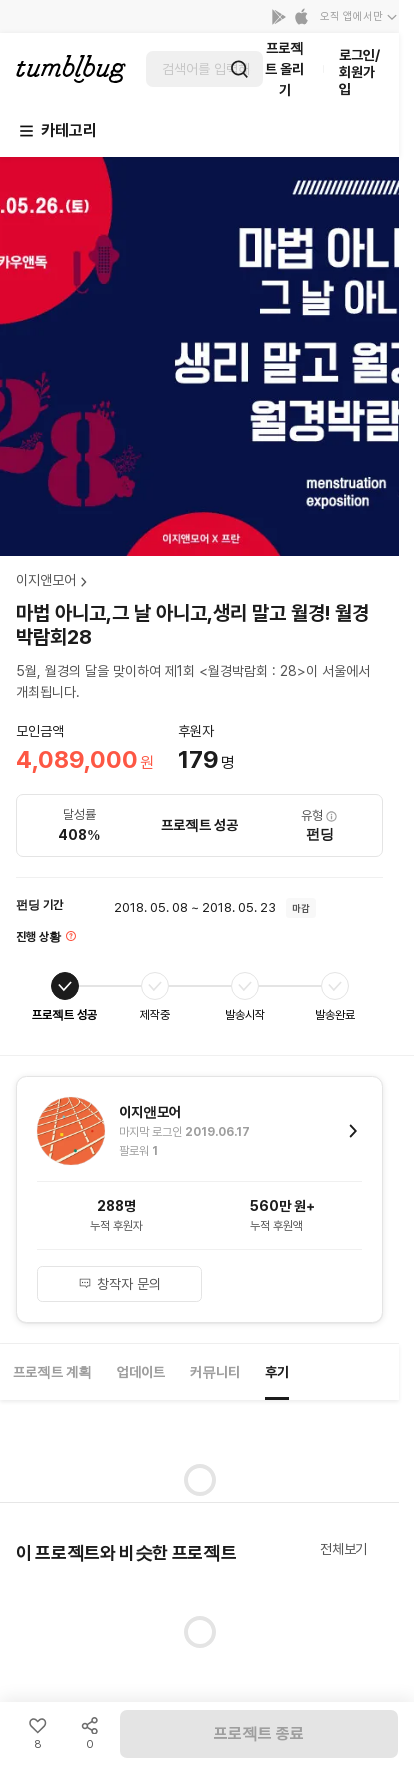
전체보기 (343, 1549)
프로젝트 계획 (52, 1372)
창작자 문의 (120, 1284)
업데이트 (141, 1372)
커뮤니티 (215, 1372)
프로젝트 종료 (259, 1733)
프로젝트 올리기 (284, 69)
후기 (277, 1372)
